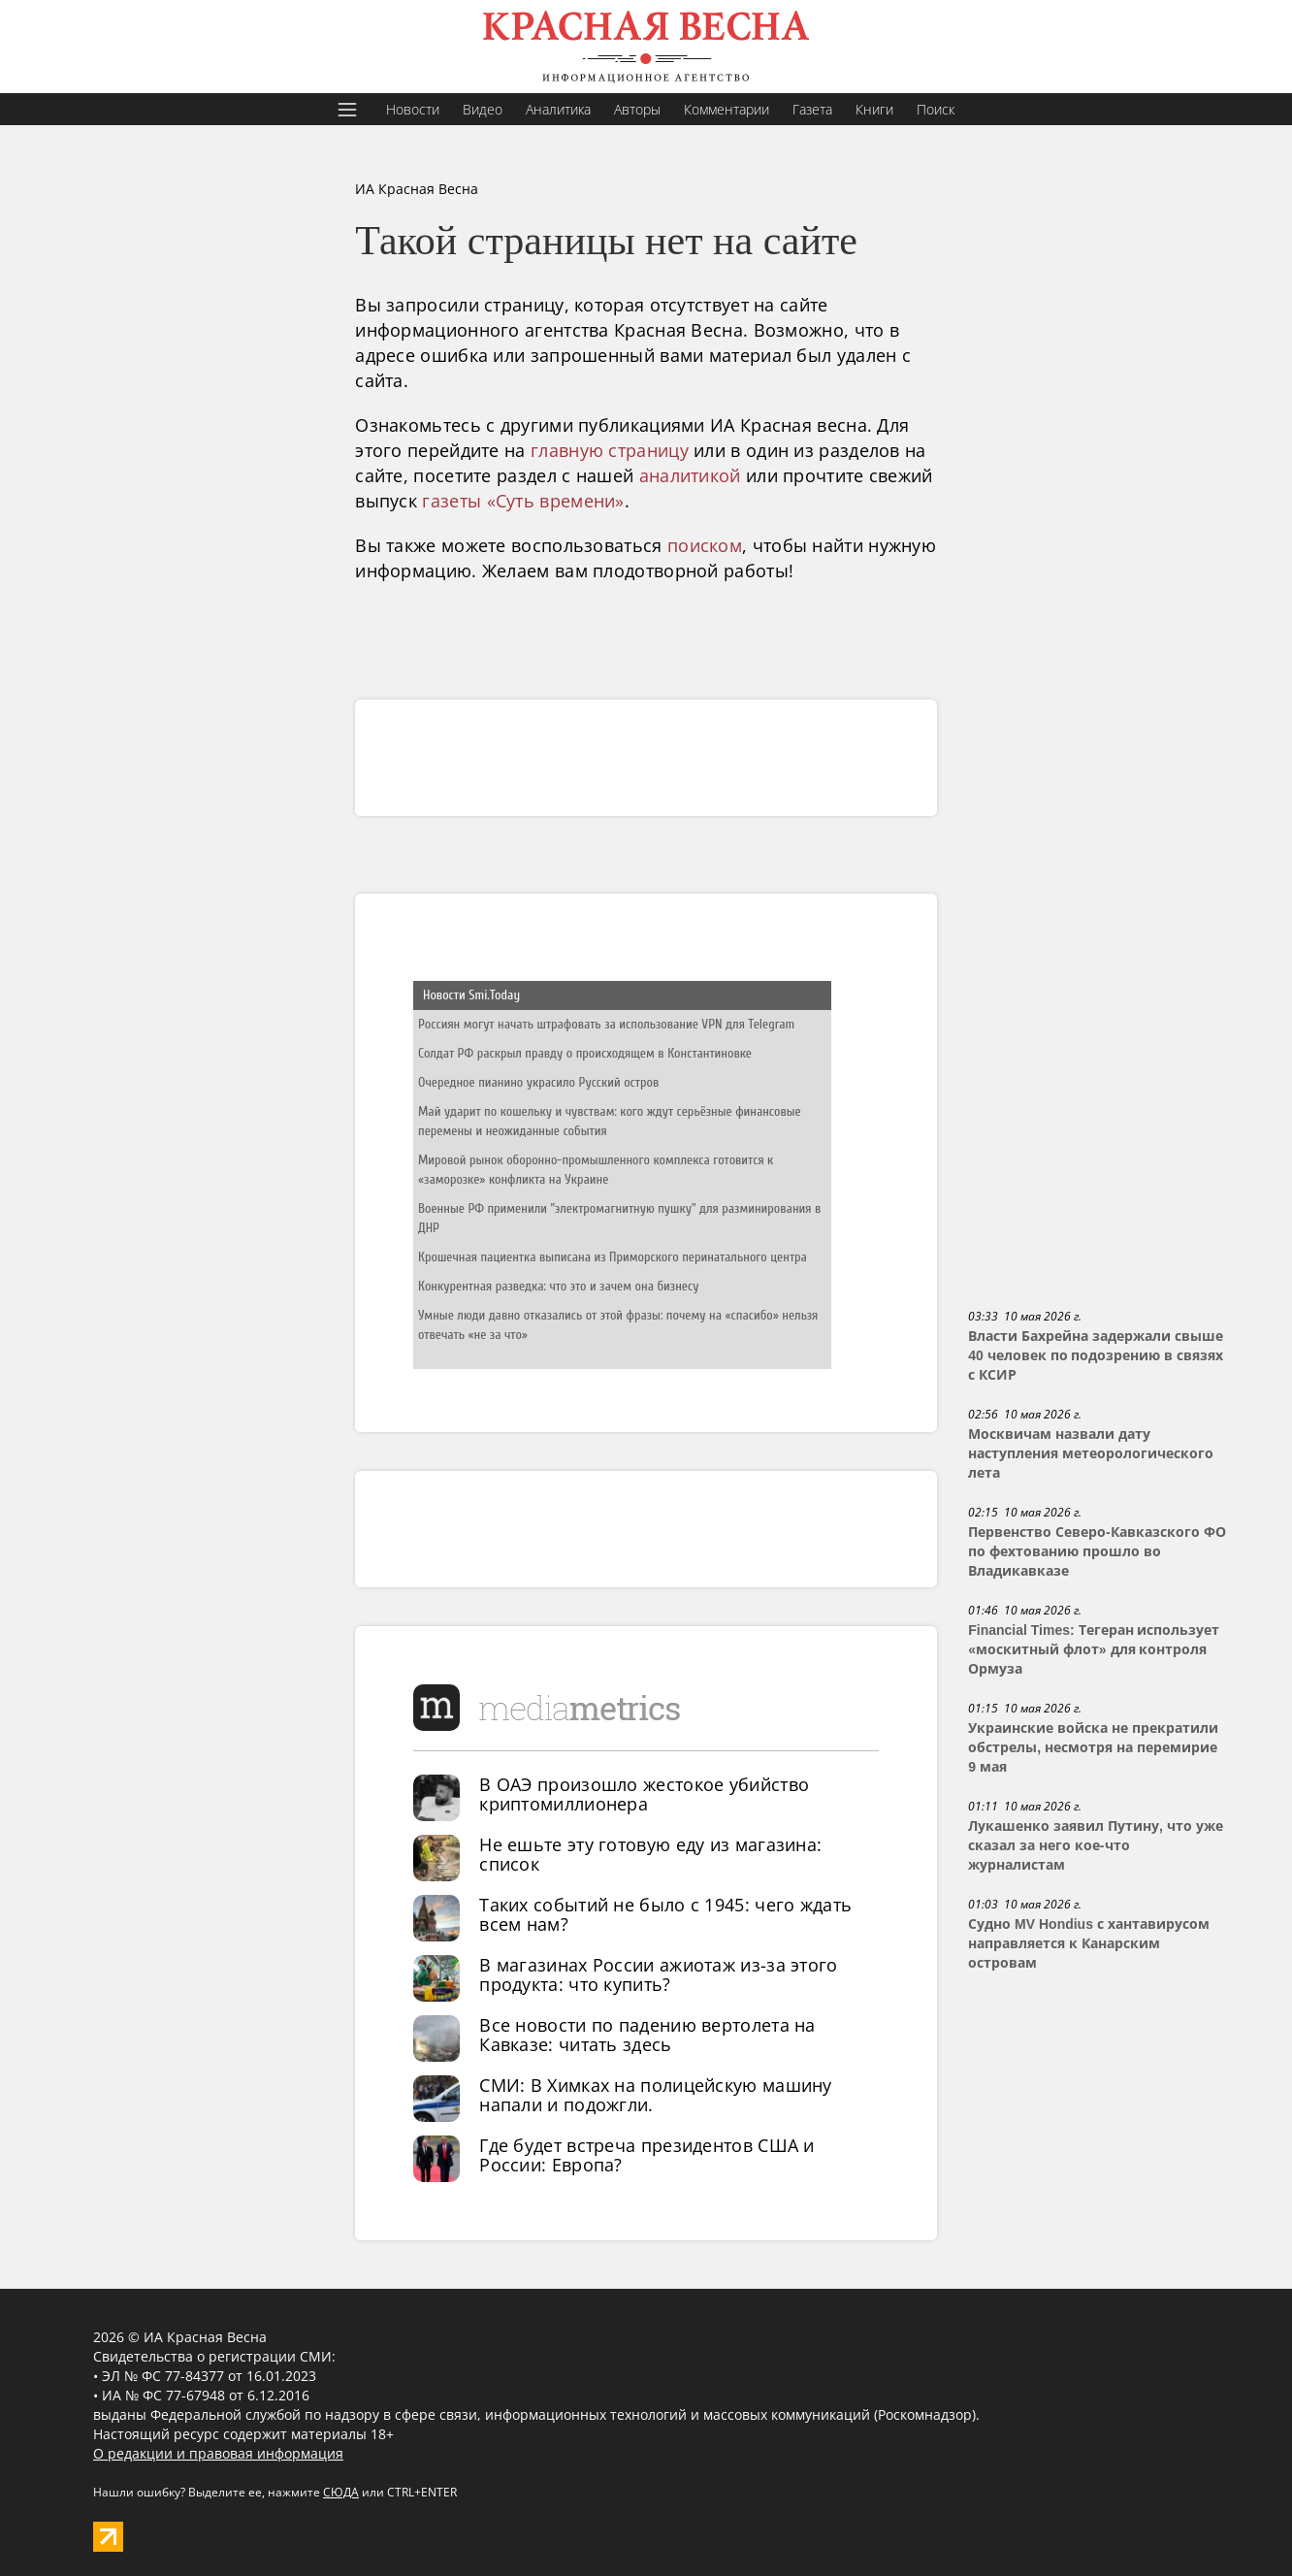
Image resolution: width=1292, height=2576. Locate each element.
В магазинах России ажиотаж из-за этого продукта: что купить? (658, 1974)
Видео (482, 109)
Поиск (935, 109)
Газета (812, 109)
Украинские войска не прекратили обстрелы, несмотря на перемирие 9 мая (1093, 1747)
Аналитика (558, 109)
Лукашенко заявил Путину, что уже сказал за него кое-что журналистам (1095, 1845)
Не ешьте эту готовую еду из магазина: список (650, 1854)
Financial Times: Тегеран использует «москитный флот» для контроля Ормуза (1093, 1649)
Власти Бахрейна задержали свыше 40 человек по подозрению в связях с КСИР (1095, 1355)
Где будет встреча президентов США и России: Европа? (647, 2155)
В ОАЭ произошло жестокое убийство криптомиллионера (644, 1794)
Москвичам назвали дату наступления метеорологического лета (1090, 1453)
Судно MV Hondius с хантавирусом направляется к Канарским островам (1089, 1943)
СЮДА (341, 2492)
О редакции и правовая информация (218, 2453)
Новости (412, 109)
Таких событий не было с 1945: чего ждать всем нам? (665, 1914)
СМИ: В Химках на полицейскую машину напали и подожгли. (655, 2094)
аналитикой (690, 475)
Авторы (637, 109)
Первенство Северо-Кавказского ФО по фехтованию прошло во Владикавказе (1096, 1551)
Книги (874, 109)
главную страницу (610, 450)
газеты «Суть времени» (523, 500)
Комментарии (726, 109)
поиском (704, 545)
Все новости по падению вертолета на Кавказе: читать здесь (647, 2034)
